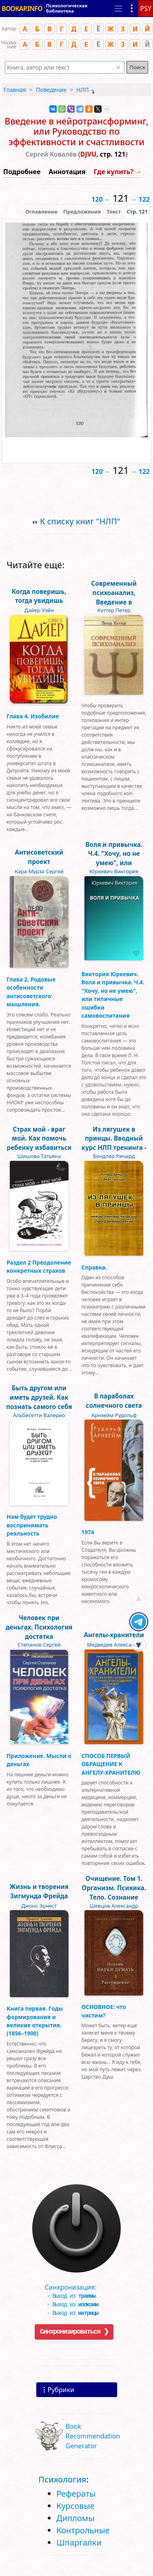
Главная (15, 90)
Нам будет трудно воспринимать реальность (32, 1525)
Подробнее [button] (21, 171)
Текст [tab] (113, 211)
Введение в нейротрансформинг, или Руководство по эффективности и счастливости (76, 131)
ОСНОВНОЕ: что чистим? (104, 2011)
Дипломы (75, 2518)
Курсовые (75, 2505)
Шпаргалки (79, 2542)
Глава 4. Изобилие (33, 716)
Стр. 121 (137, 211)
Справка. (94, 1267)
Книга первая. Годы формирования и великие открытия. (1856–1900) (35, 2021)
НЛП (82, 90)
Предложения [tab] (82, 211)
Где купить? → (118, 171)
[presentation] (137, 211)
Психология (62, 2479)
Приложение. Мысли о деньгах (39, 1760)
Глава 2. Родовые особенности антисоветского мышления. (31, 991)
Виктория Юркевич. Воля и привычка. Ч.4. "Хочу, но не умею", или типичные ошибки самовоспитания (113, 994)
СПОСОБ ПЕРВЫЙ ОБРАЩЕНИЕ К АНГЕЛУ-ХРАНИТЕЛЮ (111, 1764)
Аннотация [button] (67, 171)
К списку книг (80, 521)
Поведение (51, 90)
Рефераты (75, 2493)
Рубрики (61, 2389)
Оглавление (41, 211)
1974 (88, 1532)
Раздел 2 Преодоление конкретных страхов (39, 1266)
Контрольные (83, 2530)
